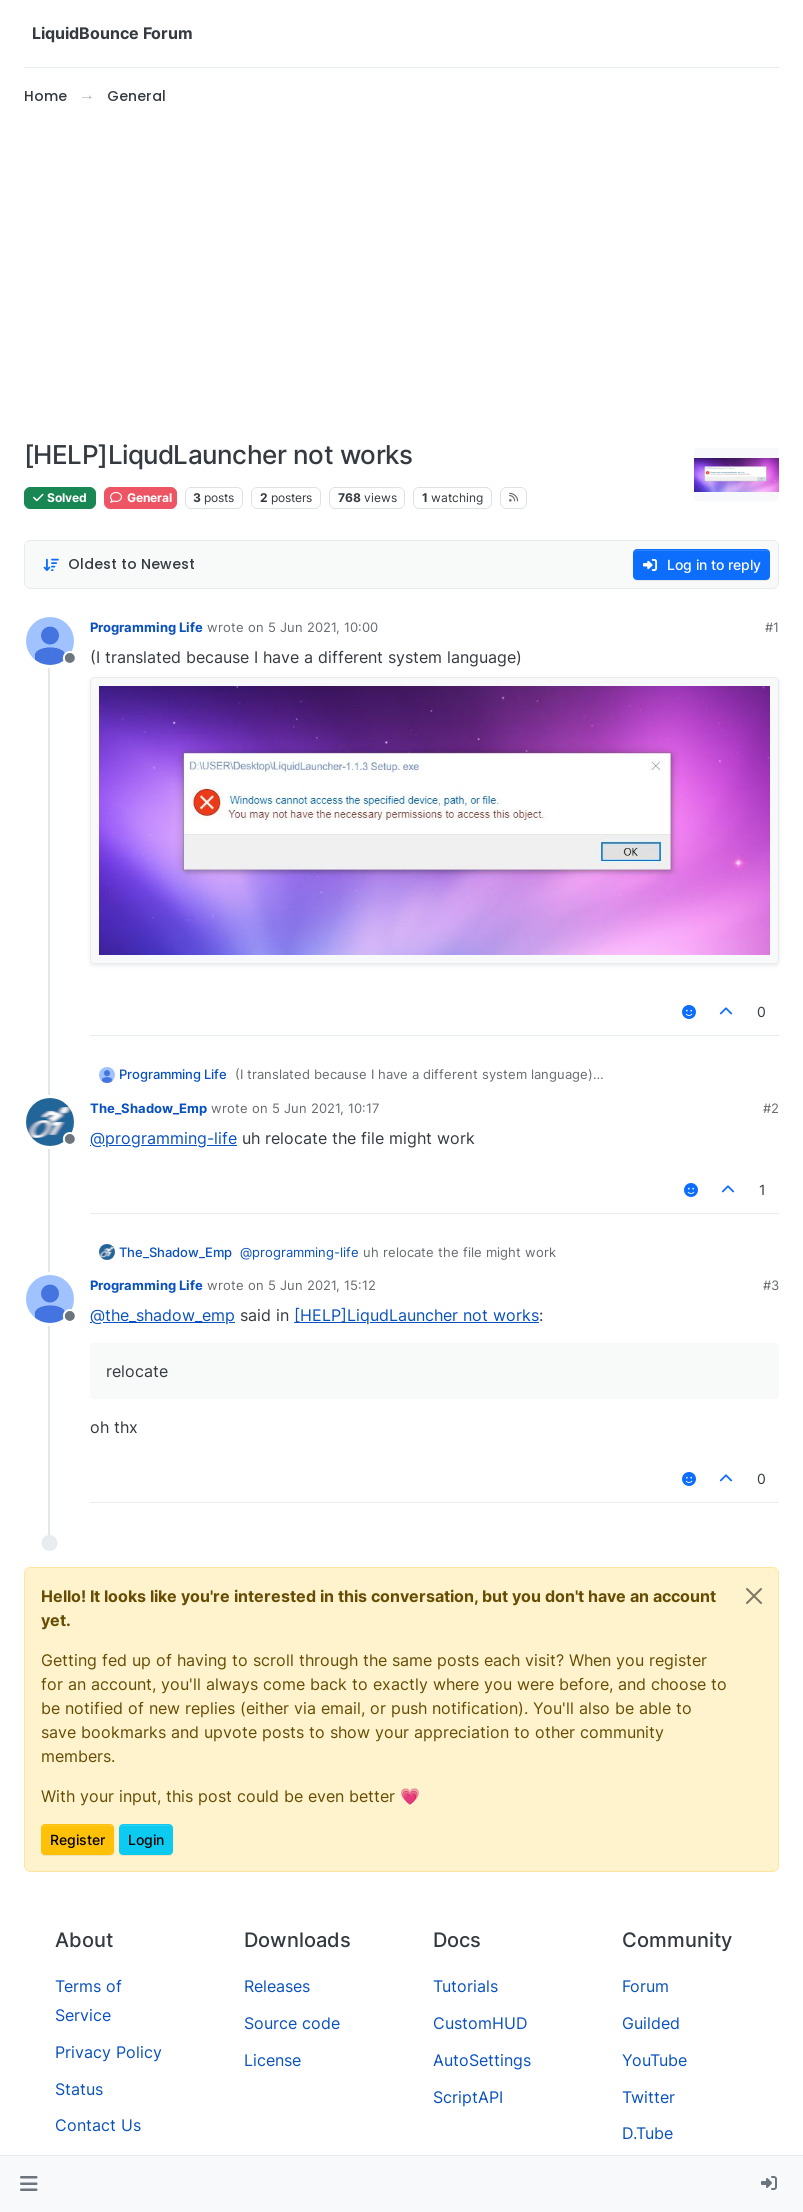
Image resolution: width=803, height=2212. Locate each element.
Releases (277, 1986)
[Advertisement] (401, 274)
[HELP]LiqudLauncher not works (416, 1315)
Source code (292, 2023)
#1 (772, 627)
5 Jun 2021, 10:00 (323, 627)
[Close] (754, 1596)
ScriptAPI (468, 2097)
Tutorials (465, 1986)
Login (146, 1839)
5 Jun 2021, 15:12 (322, 1285)
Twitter (648, 2097)
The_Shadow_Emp (148, 1108)
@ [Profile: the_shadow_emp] (162, 1315)
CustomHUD (480, 2023)
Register (77, 1839)
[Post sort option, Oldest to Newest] (118, 564)
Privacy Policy (108, 2052)
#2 (771, 1108)
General (140, 497)
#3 (771, 1285)
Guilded (651, 2023)
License (272, 2060)
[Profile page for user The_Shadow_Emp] (50, 1122)
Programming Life (146, 627)
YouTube (654, 2060)
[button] (28, 2184)
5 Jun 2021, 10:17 (325, 1108)
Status (79, 2089)
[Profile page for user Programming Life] (50, 641)
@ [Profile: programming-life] (163, 1138)
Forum (645, 1986)
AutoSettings (482, 2060)
